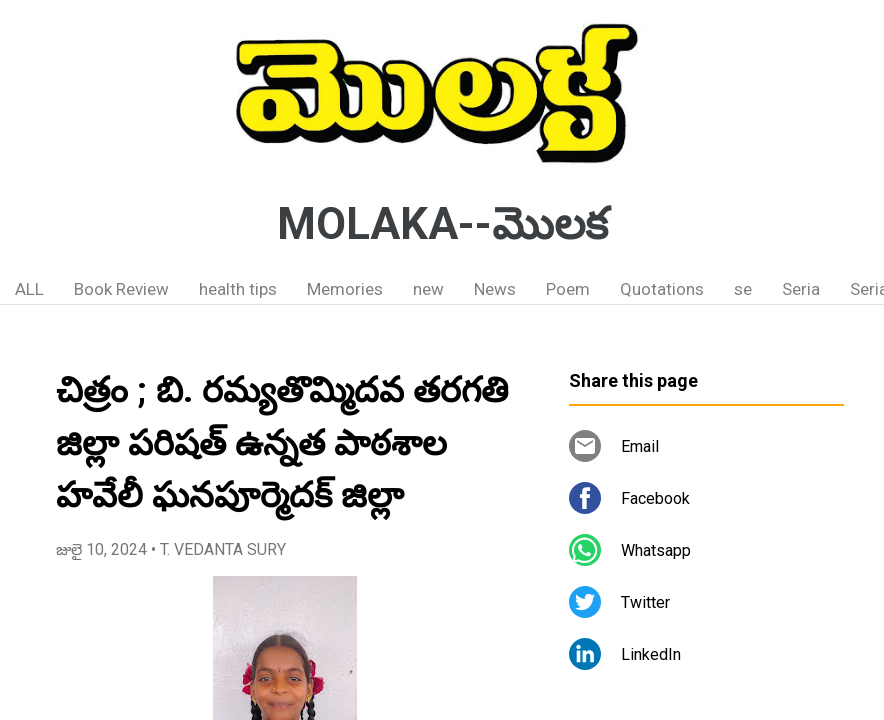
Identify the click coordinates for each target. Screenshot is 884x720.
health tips (238, 289)
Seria (801, 289)
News (495, 289)
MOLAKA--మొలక (442, 224)
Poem (568, 289)
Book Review (121, 289)
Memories (345, 289)
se (743, 289)
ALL (29, 289)
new (428, 289)
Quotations (662, 289)
